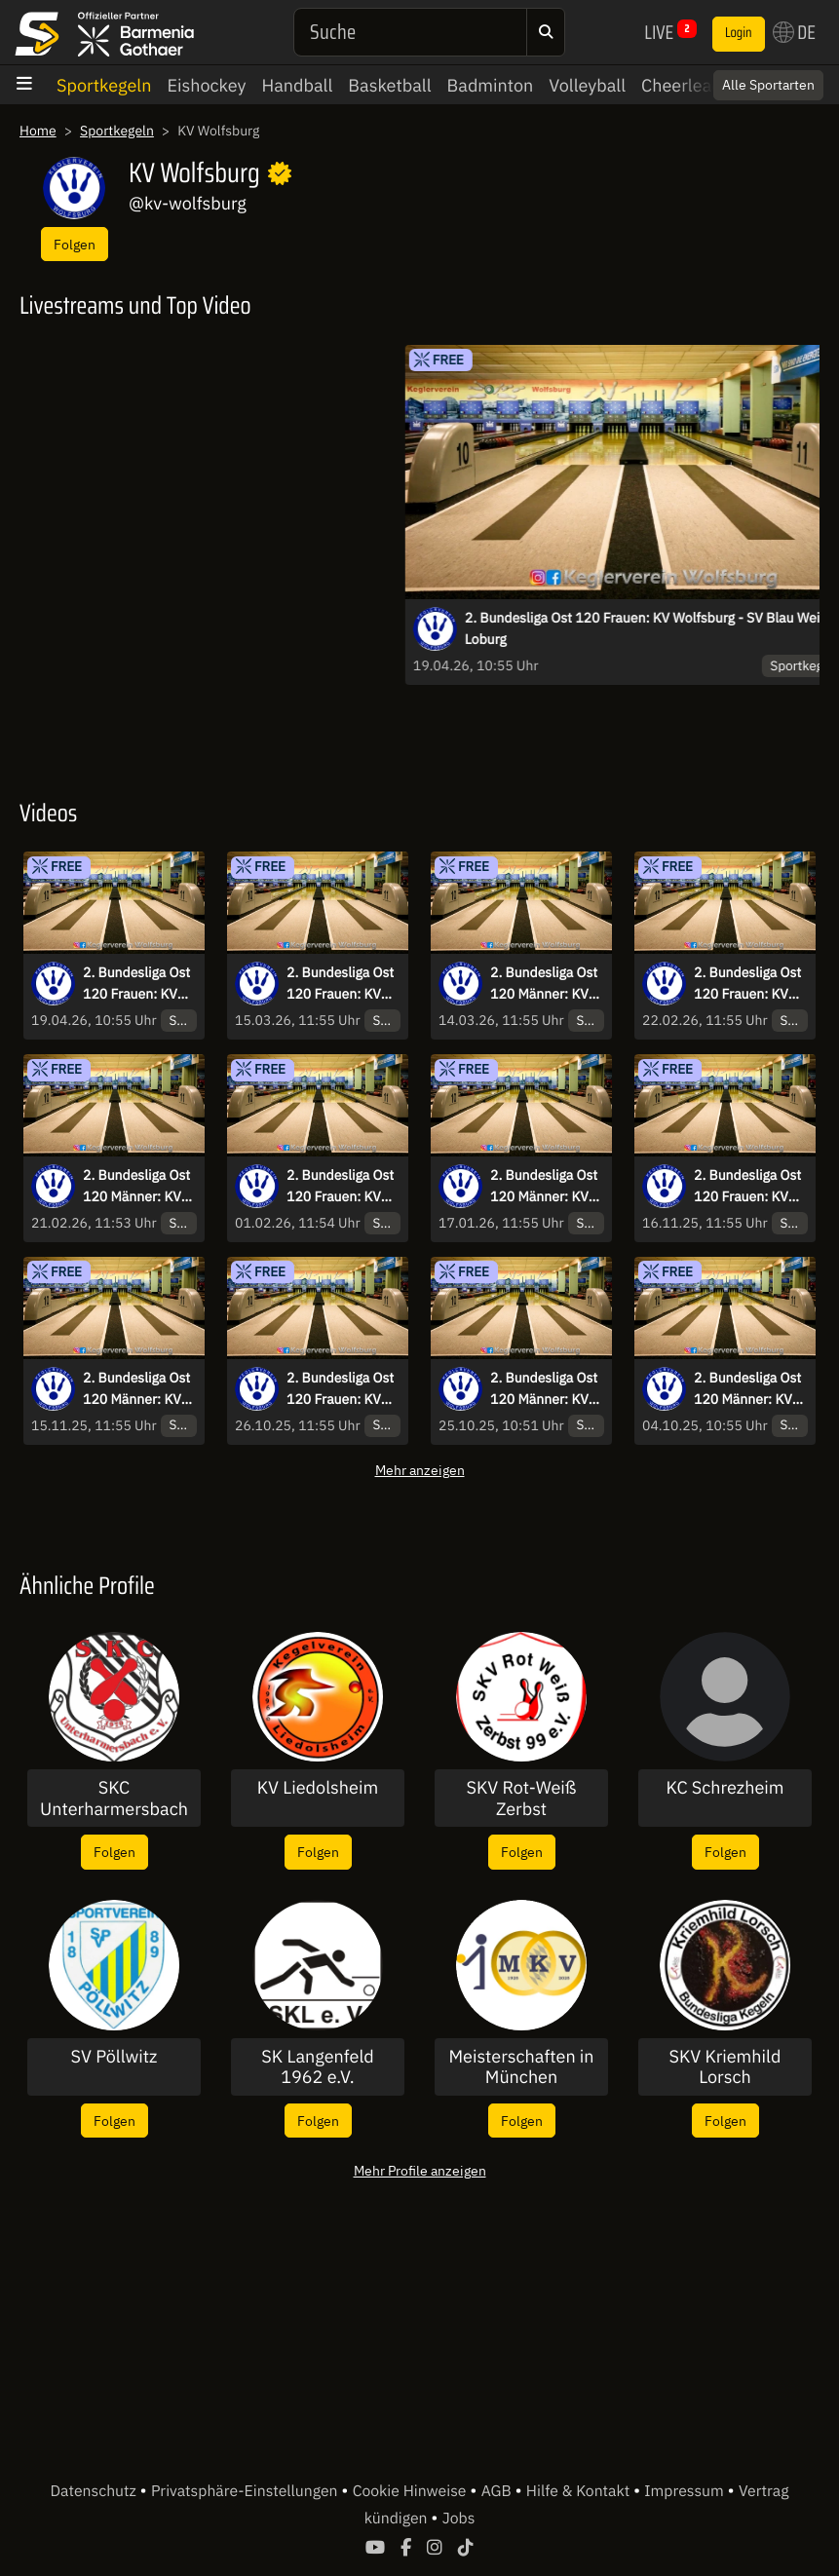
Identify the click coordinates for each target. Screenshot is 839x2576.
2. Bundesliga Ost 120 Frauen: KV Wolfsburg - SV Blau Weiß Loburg (136, 984)
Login (738, 33)
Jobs (459, 2518)
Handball (297, 85)
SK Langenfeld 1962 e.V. (317, 2067)
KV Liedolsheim (317, 1788)
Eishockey (206, 85)
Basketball (389, 85)
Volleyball (587, 85)
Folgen (74, 244)
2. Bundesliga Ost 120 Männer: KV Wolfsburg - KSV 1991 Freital (543, 1186)
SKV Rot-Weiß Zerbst (522, 1798)
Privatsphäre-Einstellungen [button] (246, 2491)
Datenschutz (95, 2491)
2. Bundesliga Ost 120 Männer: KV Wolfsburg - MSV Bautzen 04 (543, 984)
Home (38, 130)
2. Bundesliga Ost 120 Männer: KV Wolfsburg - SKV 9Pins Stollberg (543, 1389)
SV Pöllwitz (114, 2056)
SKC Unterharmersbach (114, 1798)
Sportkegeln (104, 85)
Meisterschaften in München (520, 2067)
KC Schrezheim (724, 1788)
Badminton (490, 85)
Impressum (685, 2491)
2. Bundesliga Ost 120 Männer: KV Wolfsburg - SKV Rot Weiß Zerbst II (750, 1389)
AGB (498, 2491)
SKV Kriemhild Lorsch (725, 2067)
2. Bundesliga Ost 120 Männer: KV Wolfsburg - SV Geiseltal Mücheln (137, 1186)
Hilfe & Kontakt (579, 2491)
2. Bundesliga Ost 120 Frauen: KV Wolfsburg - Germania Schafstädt (340, 984)
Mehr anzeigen (420, 1469)
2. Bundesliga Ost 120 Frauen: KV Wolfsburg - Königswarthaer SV (747, 984)
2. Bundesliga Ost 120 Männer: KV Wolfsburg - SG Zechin (136, 1389)
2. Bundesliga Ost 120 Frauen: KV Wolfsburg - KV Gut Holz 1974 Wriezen (747, 1186)
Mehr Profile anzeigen (420, 2170)
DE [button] (794, 32)
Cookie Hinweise (412, 2491)
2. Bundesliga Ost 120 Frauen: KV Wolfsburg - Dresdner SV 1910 (342, 1389)
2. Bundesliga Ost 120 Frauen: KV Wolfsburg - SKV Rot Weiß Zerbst (340, 1186)
